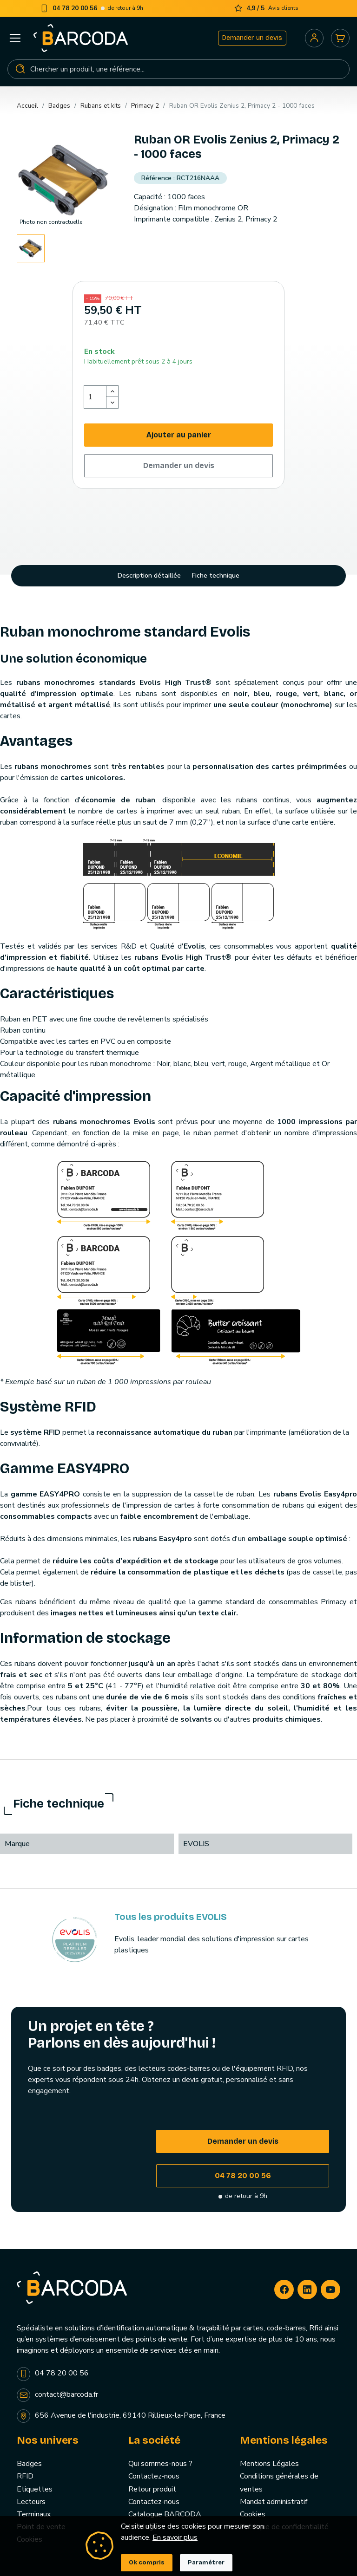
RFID (25, 2476)
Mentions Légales (269, 2464)
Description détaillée (149, 575)
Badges (29, 2464)
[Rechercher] (178, 69)
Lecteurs (31, 2502)
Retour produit (152, 2489)
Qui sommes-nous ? (160, 2464)
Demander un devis (252, 38)
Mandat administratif (273, 2502)
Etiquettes (35, 2489)
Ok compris (147, 2562)
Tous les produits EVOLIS (170, 1916)
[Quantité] (95, 397)
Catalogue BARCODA (164, 2514)
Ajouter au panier (178, 434)
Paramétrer (206, 2562)
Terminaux (34, 2514)
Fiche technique (215, 575)
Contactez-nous (153, 2476)
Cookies (252, 2514)
